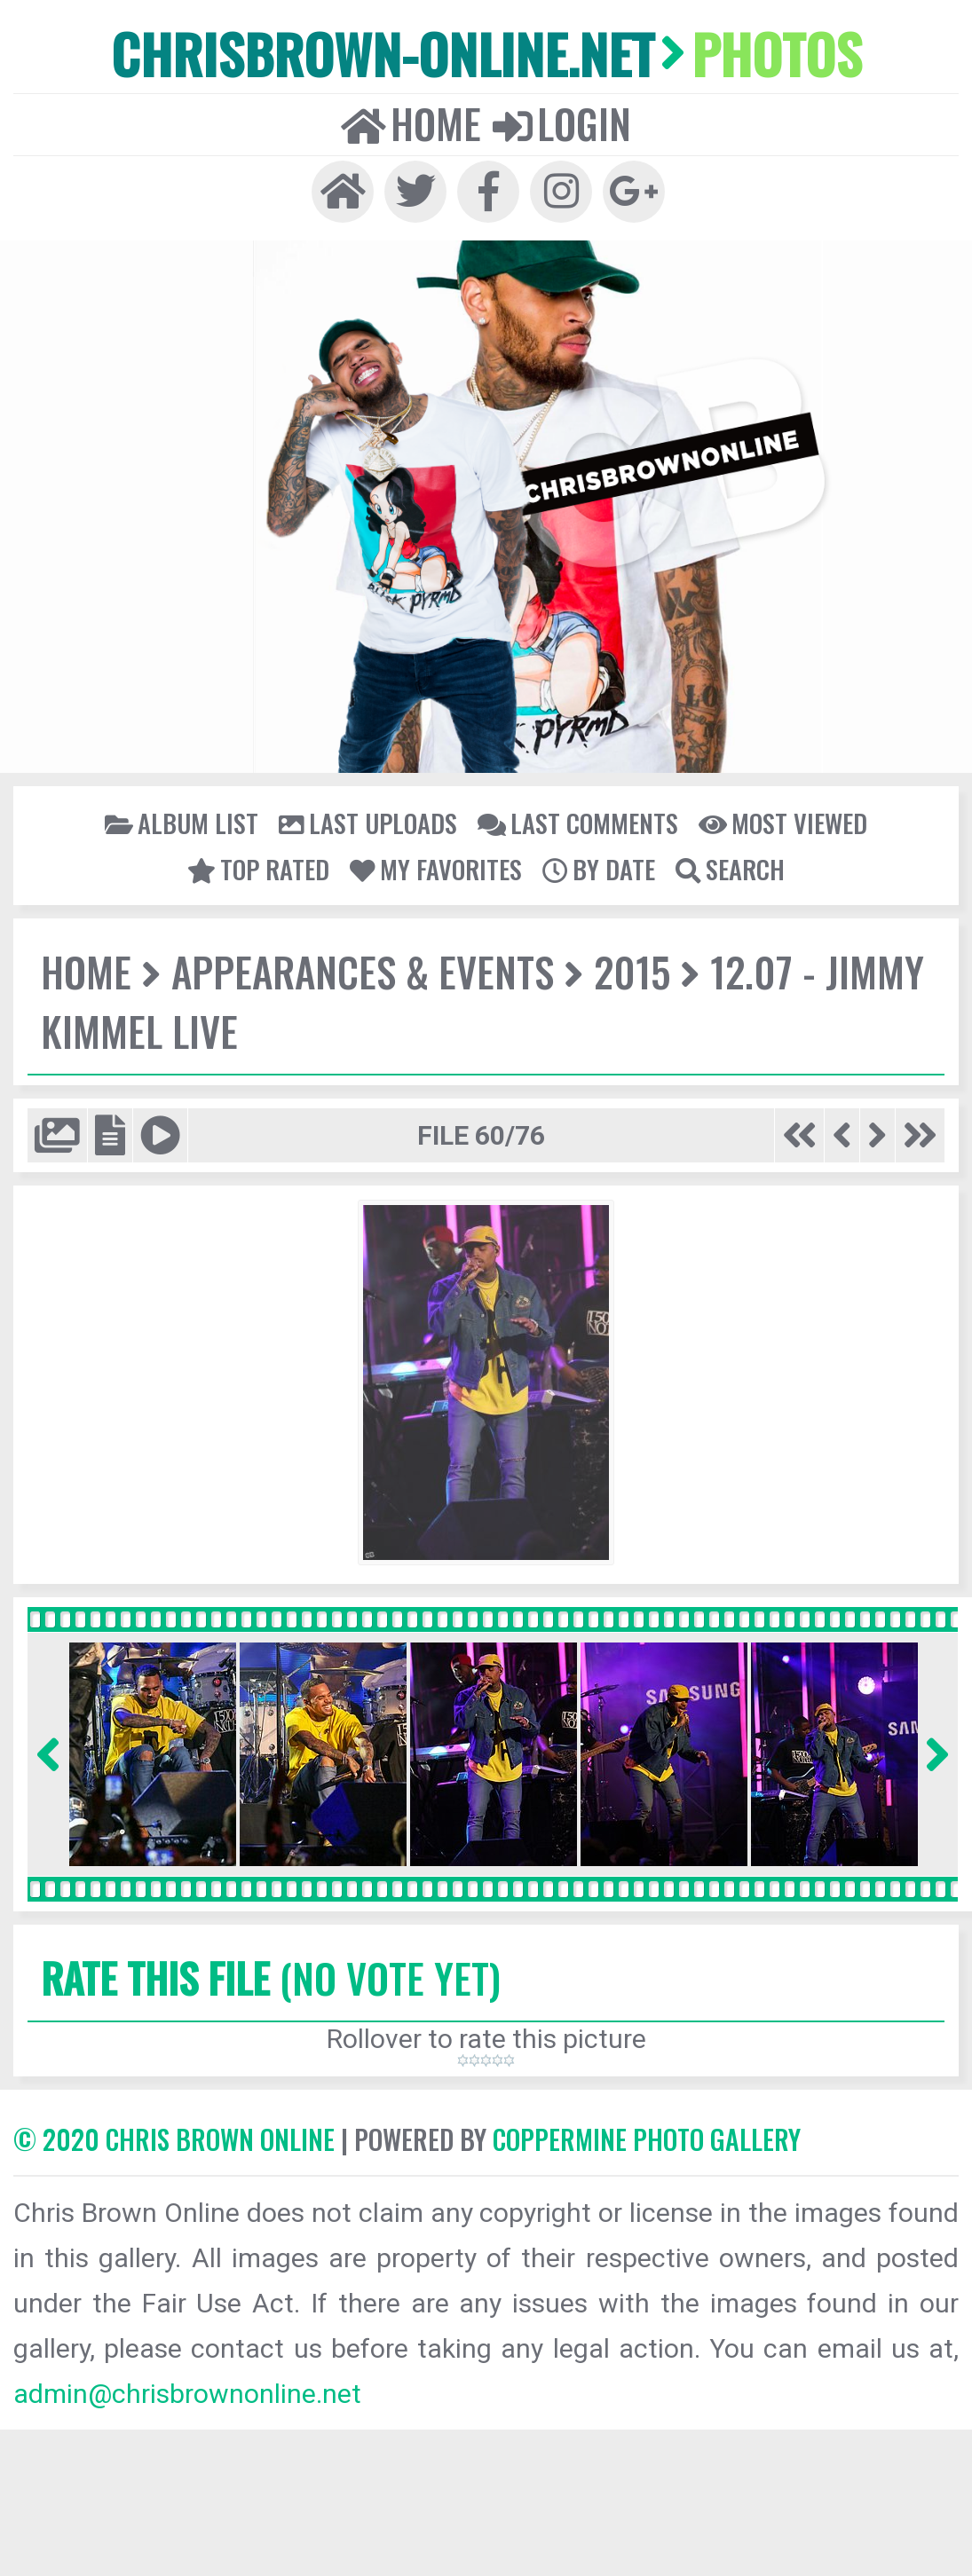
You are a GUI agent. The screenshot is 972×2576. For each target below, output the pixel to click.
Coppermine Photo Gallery (647, 2139)
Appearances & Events (362, 971)
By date (598, 868)
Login (562, 123)
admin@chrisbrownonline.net (187, 2393)
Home (411, 123)
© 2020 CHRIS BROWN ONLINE (174, 2139)
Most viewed (783, 822)
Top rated (258, 868)
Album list (181, 822)
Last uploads (368, 822)
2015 (632, 971)
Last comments (578, 822)
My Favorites (436, 868)
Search (730, 868)
